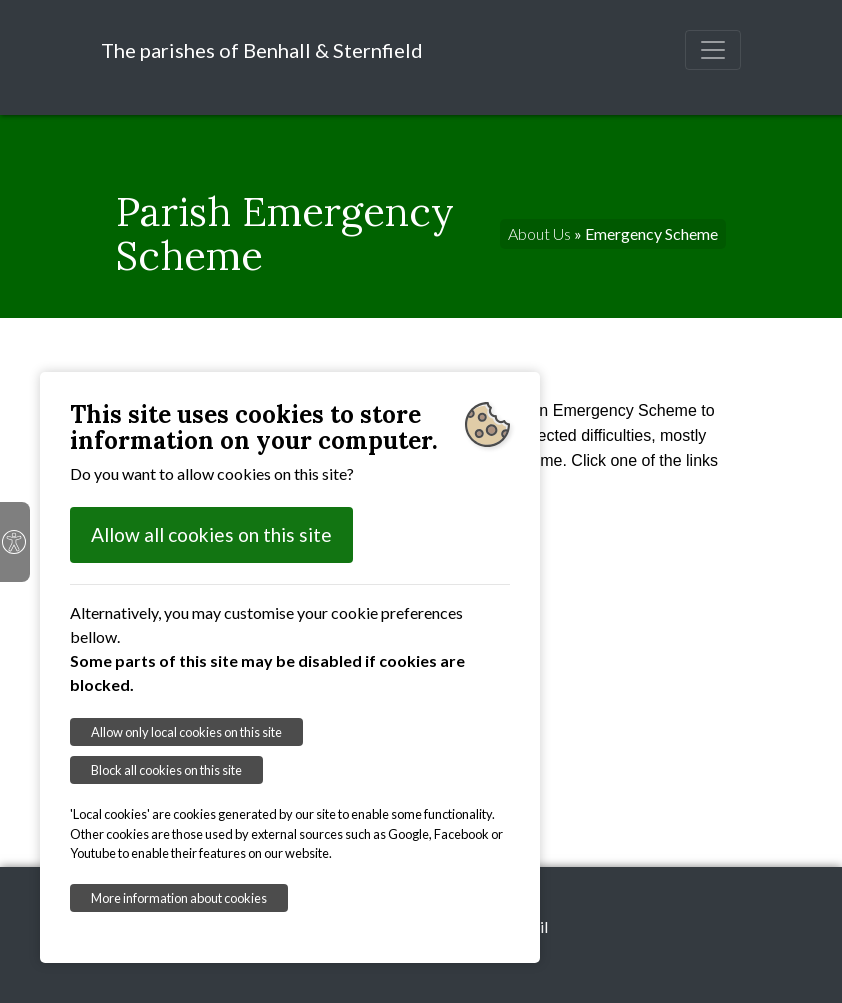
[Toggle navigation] (713, 50)
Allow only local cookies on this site (186, 732)
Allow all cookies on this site (211, 534)
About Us (539, 233)
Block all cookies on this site (166, 770)
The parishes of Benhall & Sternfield (262, 50)
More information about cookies (179, 898)
